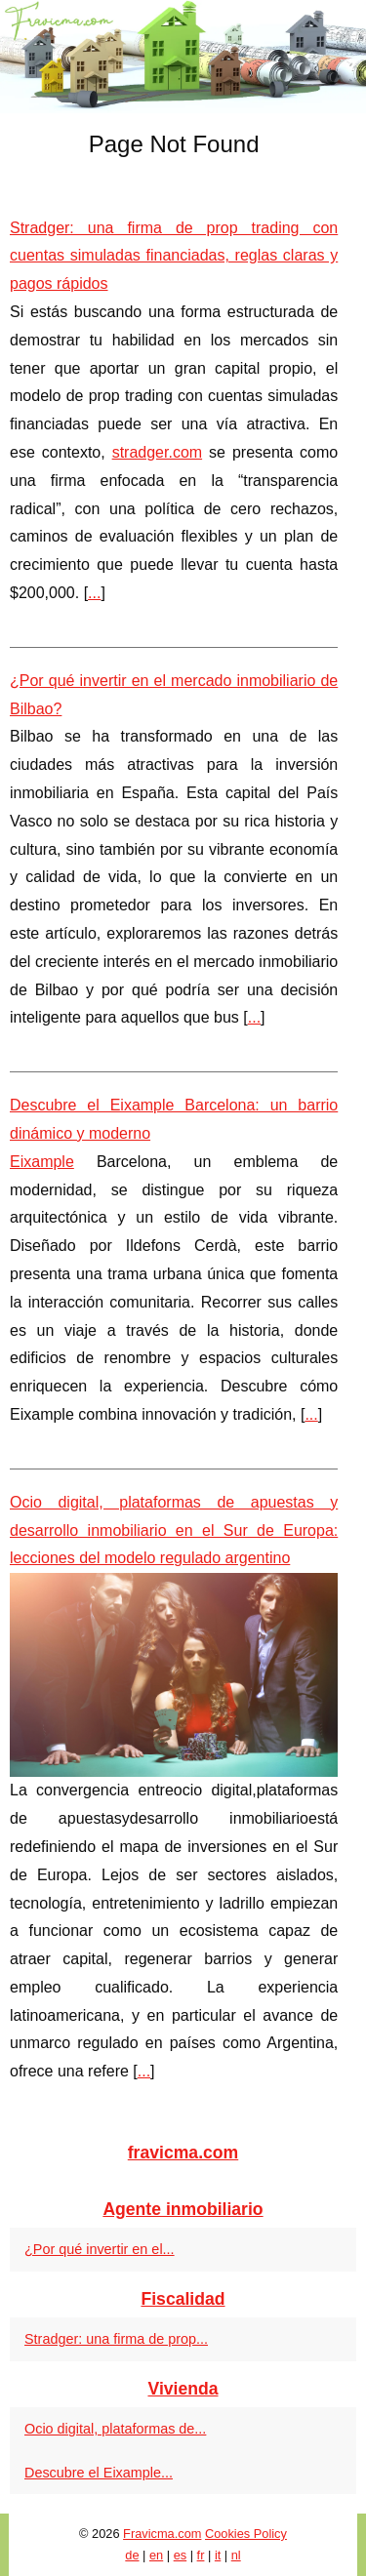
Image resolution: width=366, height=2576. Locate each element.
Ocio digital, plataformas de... (115, 2428)
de (132, 2555)
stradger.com (157, 452)
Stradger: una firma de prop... (116, 2339)
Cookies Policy (246, 2533)
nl (236, 2555)
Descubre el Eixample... (98, 2472)
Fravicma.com (162, 2533)
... (94, 592)
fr (201, 2555)
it (218, 2555)
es (180, 2555)
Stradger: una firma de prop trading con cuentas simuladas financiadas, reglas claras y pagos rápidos (174, 256)
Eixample (42, 1161)
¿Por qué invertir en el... (99, 2249)
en (156, 2555)
